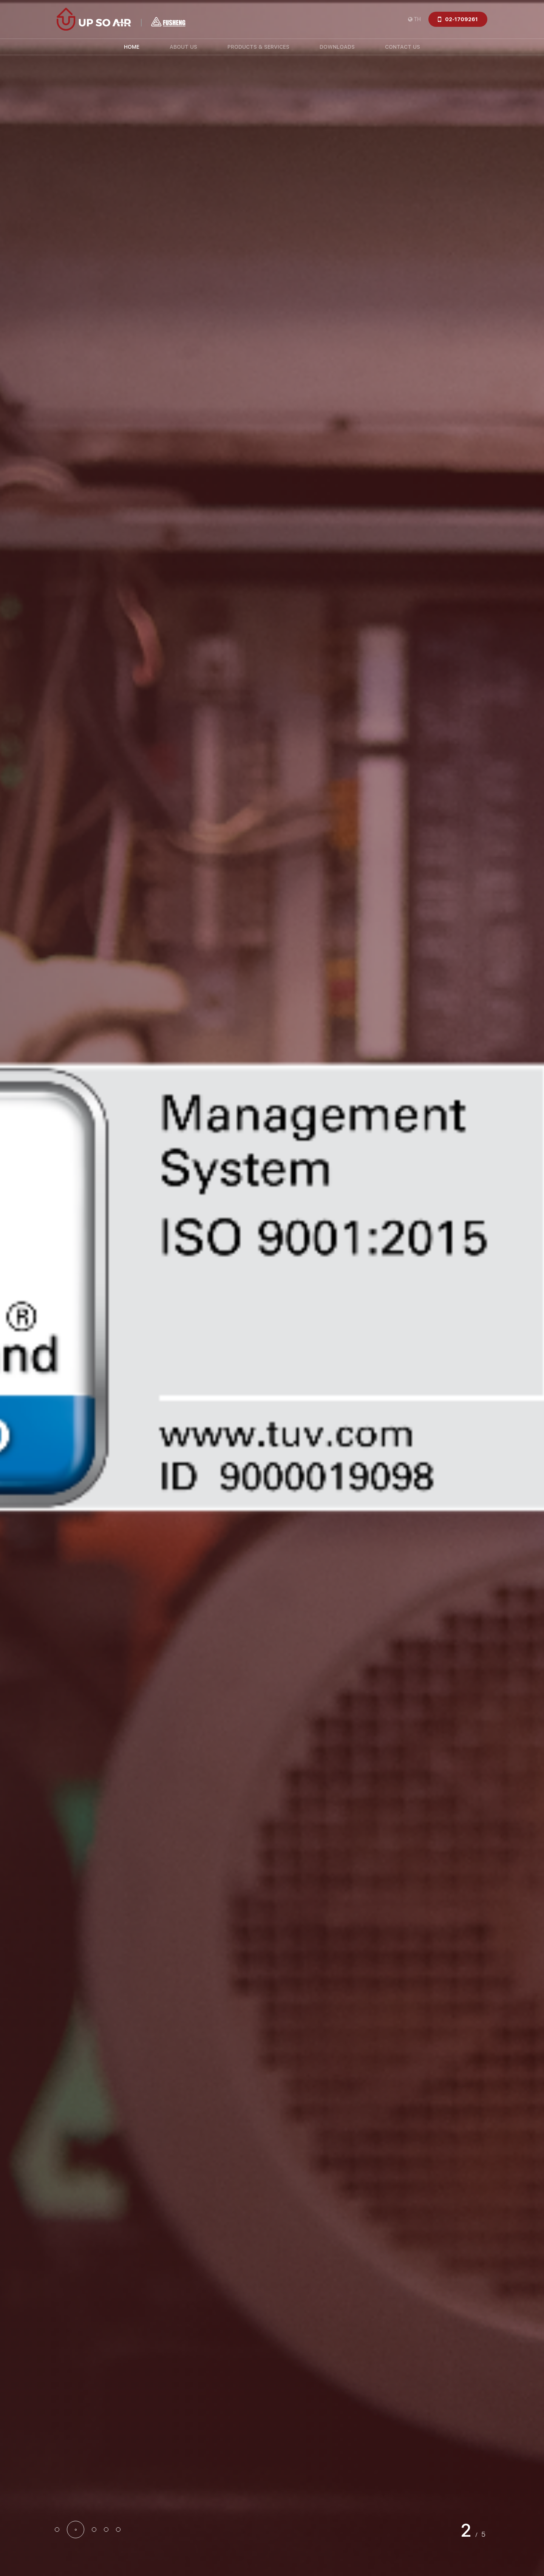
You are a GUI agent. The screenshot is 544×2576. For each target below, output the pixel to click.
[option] (272, 1288)
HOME (131, 47)
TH (417, 19)
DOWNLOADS (337, 47)
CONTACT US (402, 47)
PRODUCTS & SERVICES (258, 47)
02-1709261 (461, 19)
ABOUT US (183, 47)
